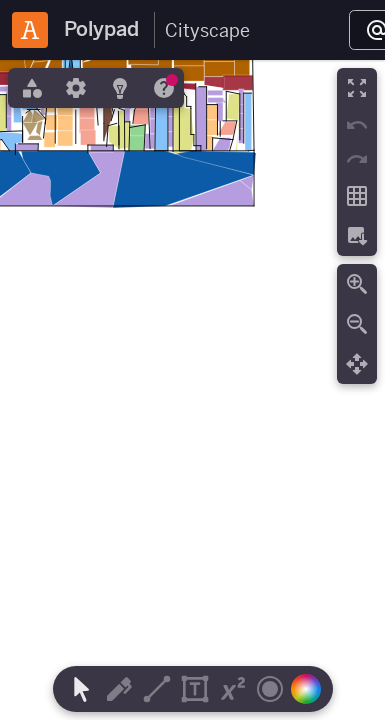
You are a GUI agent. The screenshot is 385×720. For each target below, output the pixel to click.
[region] (192, 390)
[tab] (30, 88)
